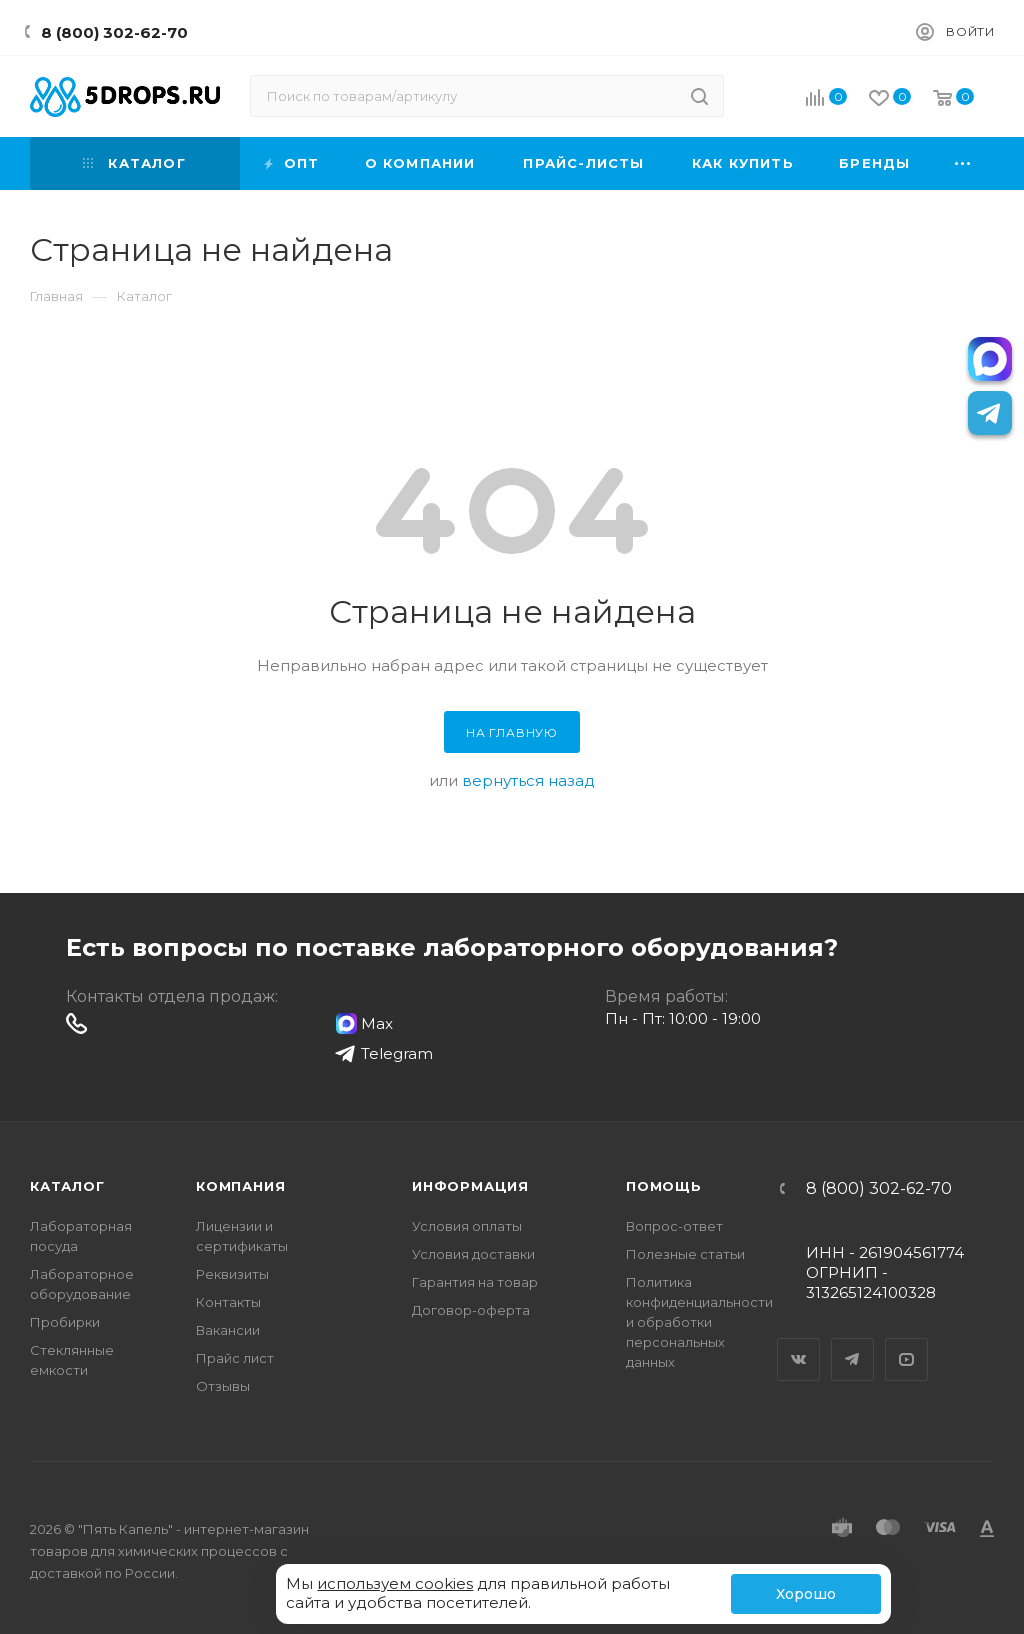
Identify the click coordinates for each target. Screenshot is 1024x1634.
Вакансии (228, 1330)
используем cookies (395, 1583)
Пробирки (65, 1322)
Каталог (67, 1186)
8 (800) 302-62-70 (114, 32)
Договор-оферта (471, 1310)
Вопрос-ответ (674, 1226)
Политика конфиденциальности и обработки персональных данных (699, 1322)
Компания (240, 1186)
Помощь (664, 1186)
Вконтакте (799, 1342)
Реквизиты (232, 1274)
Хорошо (806, 1594)
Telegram (853, 1342)
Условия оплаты (467, 1226)
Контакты (228, 1302)
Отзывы (223, 1386)
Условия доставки (473, 1254)
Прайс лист (235, 1358)
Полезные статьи (685, 1254)
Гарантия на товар (475, 1282)
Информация (470, 1186)
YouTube (907, 1342)
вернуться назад (528, 780)
